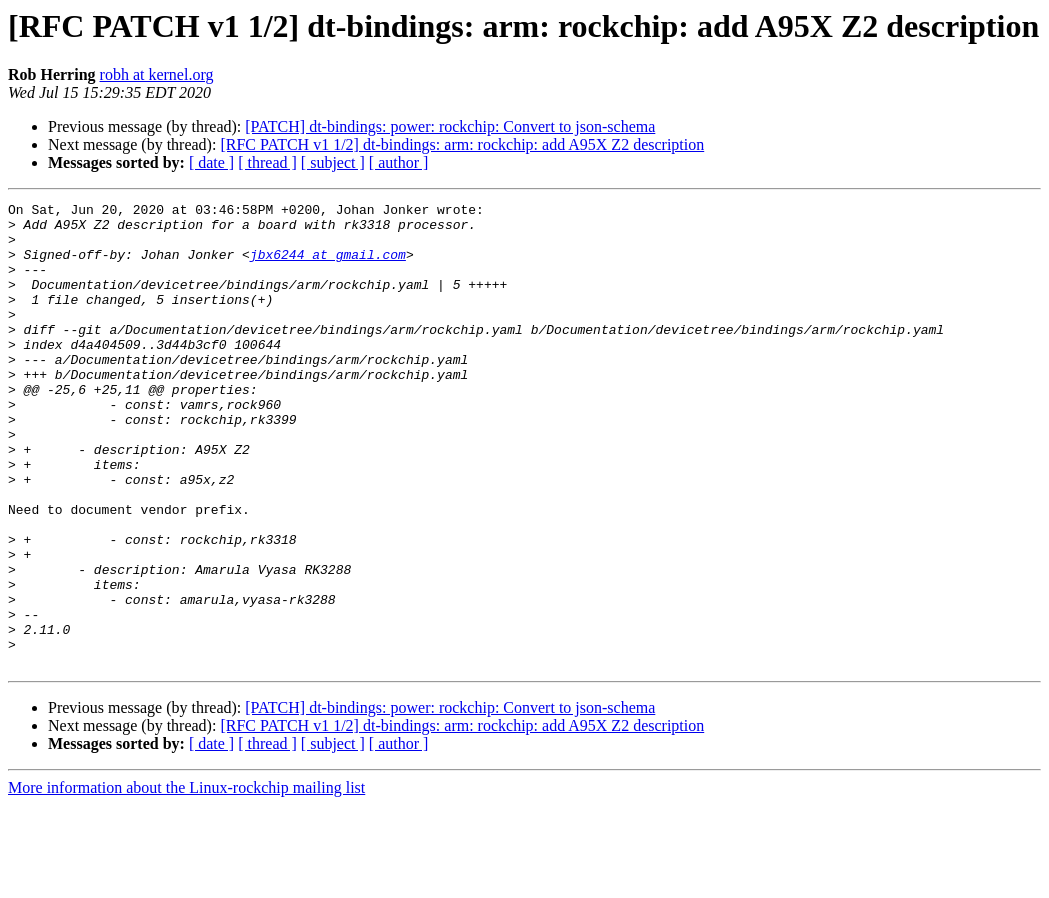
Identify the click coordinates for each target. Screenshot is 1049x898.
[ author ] (399, 162)
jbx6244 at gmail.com (328, 266)
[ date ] (211, 162)
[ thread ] (267, 162)
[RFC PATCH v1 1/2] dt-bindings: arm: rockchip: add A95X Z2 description (462, 144)
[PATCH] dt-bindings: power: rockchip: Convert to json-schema (450, 126)
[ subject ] (333, 162)
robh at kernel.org (157, 74)
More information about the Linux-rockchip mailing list (186, 880)
